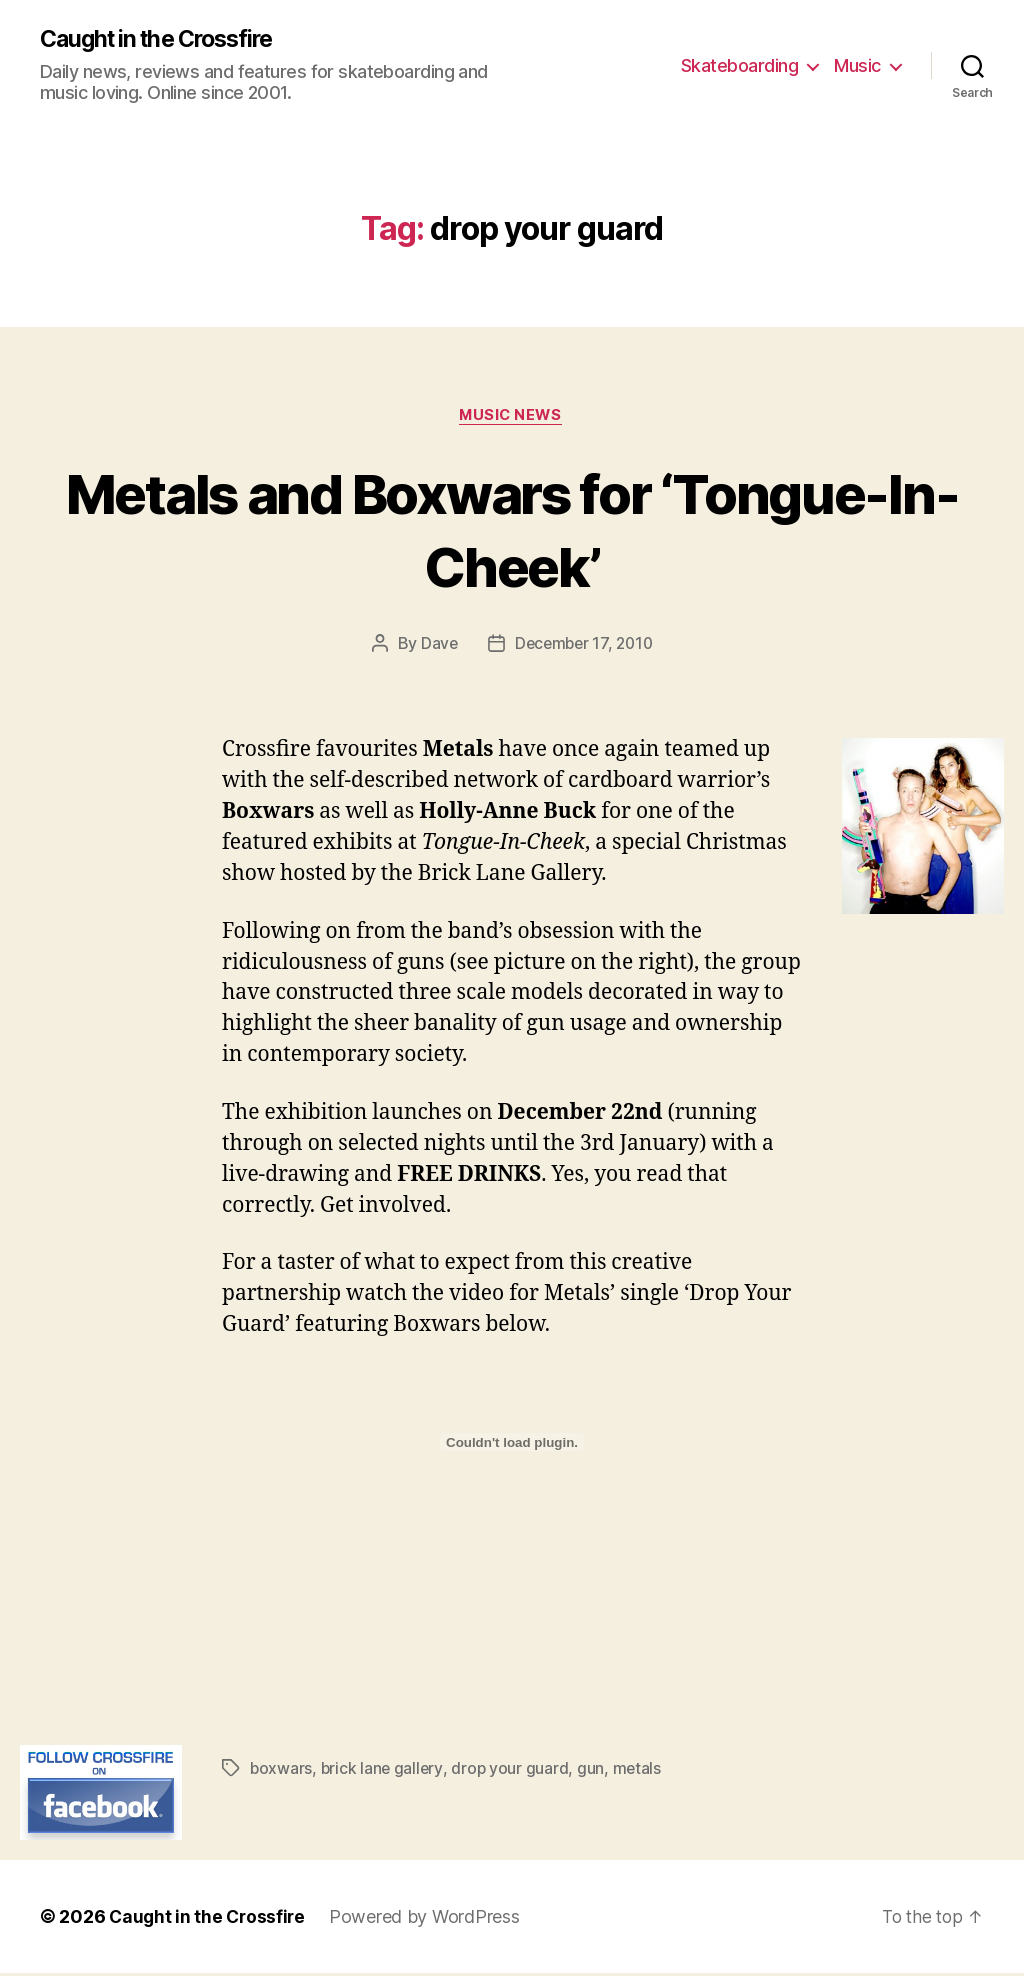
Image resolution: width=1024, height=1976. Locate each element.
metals (640, 1771)
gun (594, 1771)
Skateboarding (740, 65)
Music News (512, 417)
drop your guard (513, 1771)
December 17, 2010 (584, 646)
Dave (436, 646)
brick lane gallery (384, 1771)
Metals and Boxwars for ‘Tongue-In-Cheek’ (512, 530)
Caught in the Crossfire (164, 40)
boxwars (281, 1771)
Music (857, 65)
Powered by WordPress (429, 1919)
